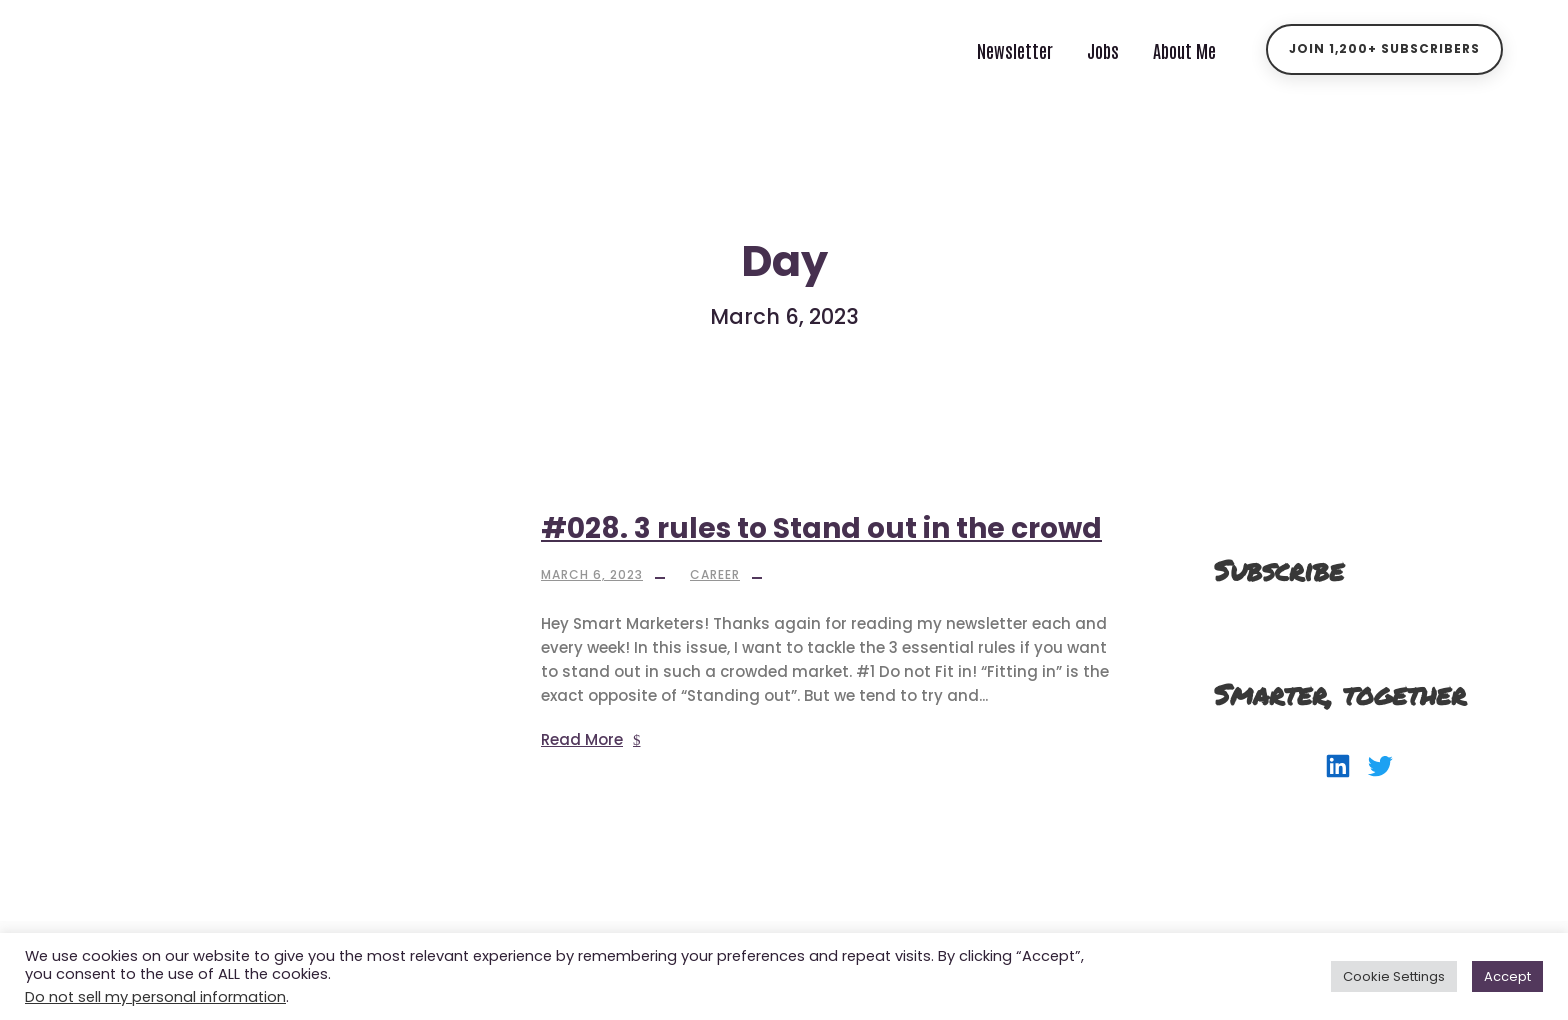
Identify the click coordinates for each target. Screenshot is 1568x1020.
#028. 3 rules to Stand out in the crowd (821, 528)
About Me (1184, 50)
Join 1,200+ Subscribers (1384, 48)
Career (715, 574)
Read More (591, 739)
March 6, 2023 (592, 574)
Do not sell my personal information (155, 997)
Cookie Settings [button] (1394, 976)
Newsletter (1015, 50)
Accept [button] (1507, 976)
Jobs (1103, 50)
